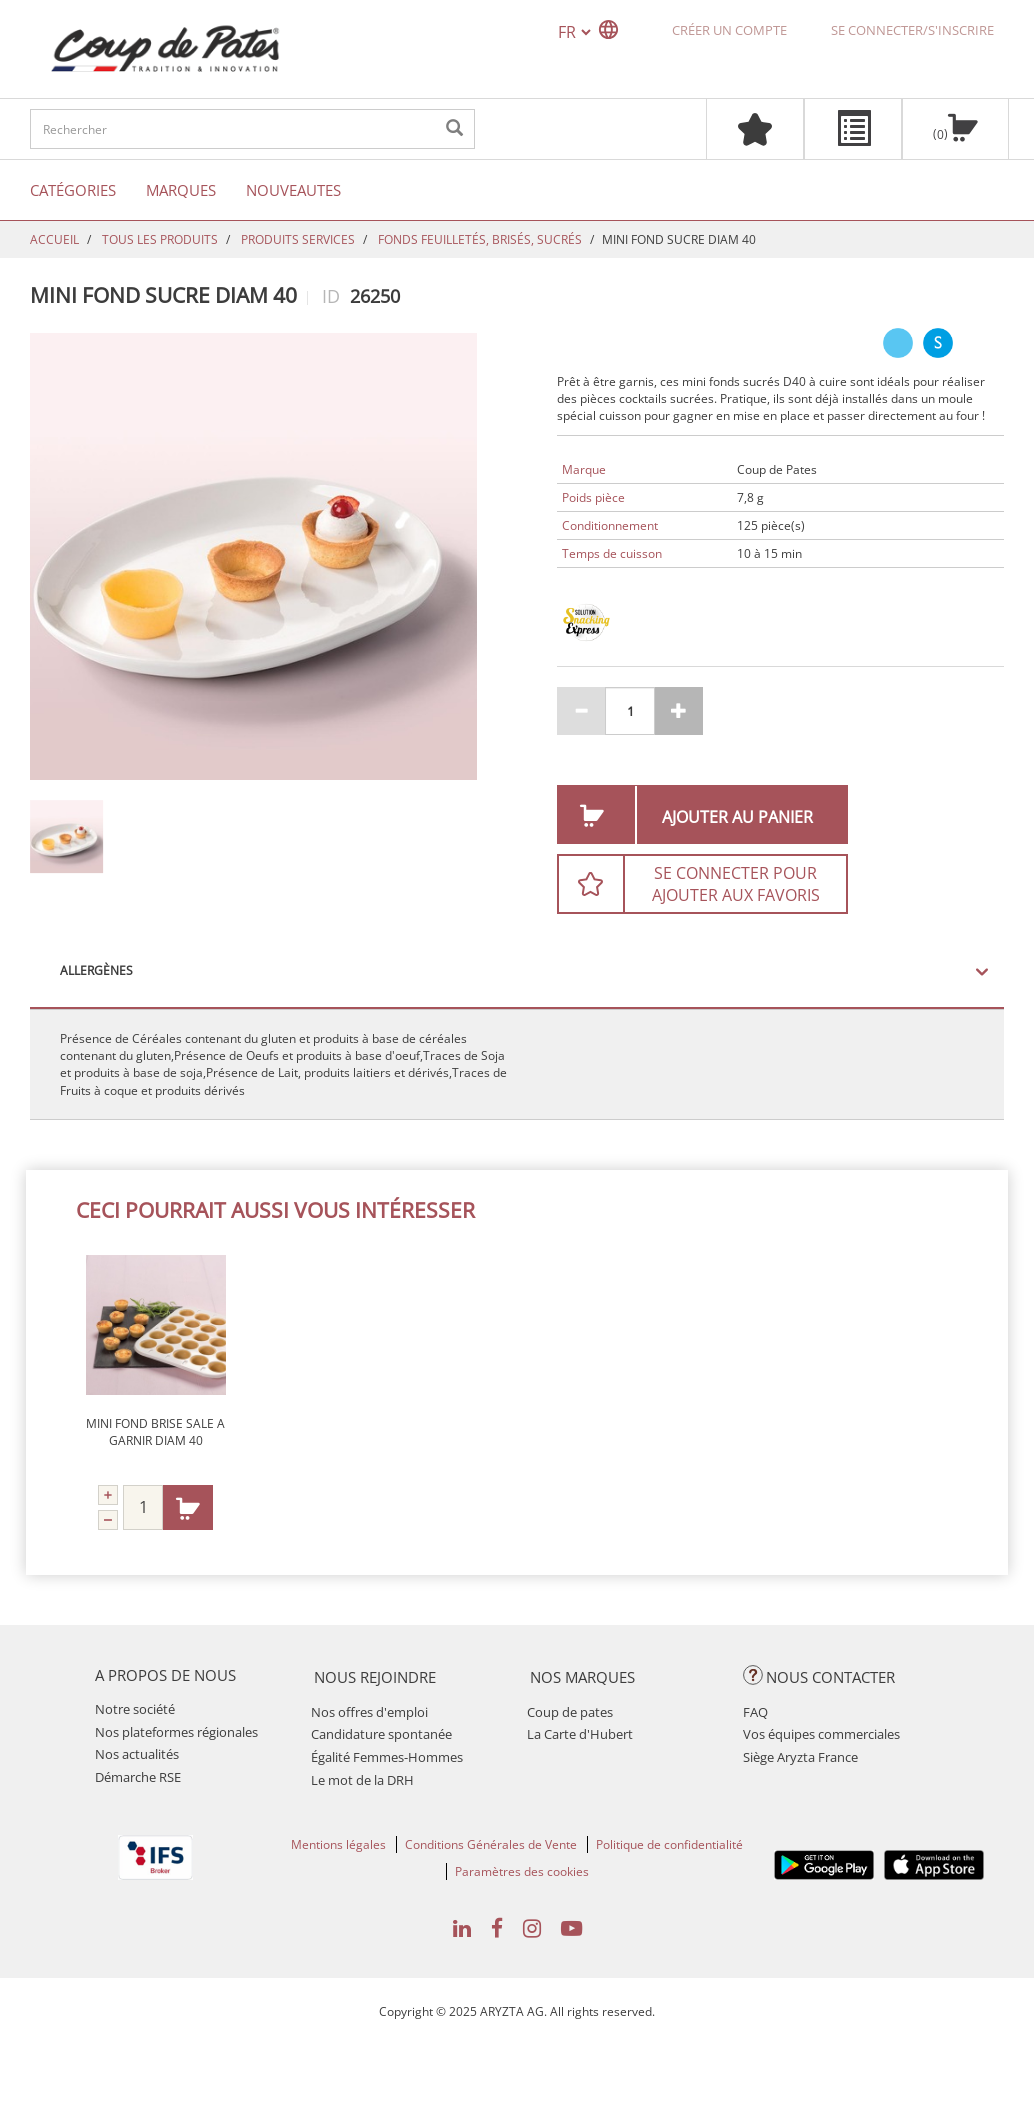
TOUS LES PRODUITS (160, 239)
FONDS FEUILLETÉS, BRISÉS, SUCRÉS (480, 239)
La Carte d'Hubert (580, 1734)
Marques (181, 190)
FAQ (755, 1712)
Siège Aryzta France (800, 1757)
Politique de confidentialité (669, 1844)
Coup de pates (570, 1712)
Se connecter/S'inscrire (912, 30)
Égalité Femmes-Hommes (387, 1757)
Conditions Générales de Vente (491, 1844)
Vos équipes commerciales (821, 1734)
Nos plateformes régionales (176, 1732)
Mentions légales (338, 1844)
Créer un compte (729, 30)
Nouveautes (293, 190)
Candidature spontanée (381, 1734)
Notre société (135, 1709)
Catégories (73, 190)
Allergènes (96, 971)
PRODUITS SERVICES (298, 239)
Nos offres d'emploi (369, 1712)
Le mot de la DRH (362, 1780)
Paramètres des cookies (522, 1871)
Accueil (54, 239)
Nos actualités (137, 1754)
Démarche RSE (138, 1777)
